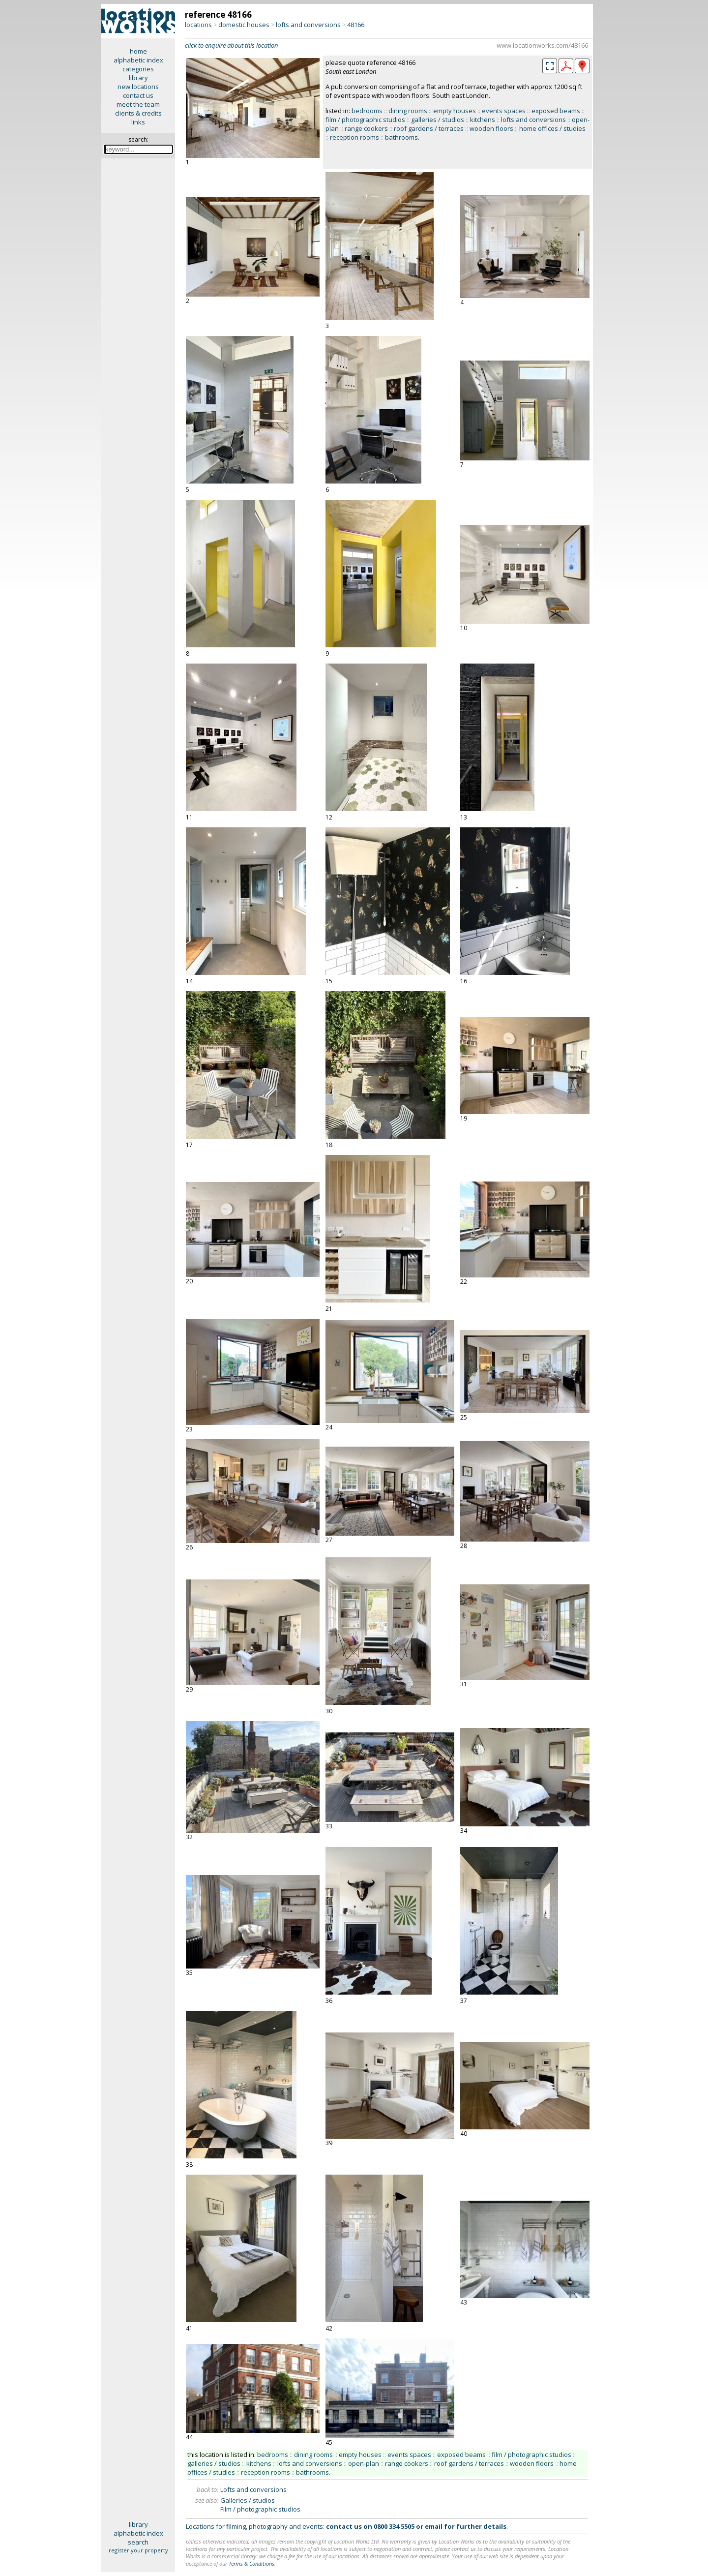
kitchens (482, 119)
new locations (138, 86)
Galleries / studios (247, 2500)
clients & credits (138, 113)
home (138, 51)
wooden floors (491, 128)
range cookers (366, 128)
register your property (138, 2550)
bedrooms (367, 110)
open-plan (363, 2463)
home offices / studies (552, 128)
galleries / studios (437, 119)
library (138, 77)
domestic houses (243, 24)
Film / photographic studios (260, 2509)
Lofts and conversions (253, 2489)
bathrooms (401, 137)
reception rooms (354, 137)
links (138, 122)
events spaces (504, 110)
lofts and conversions (308, 24)
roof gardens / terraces (429, 128)
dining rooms (407, 110)
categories (138, 68)
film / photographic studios (365, 119)
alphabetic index (138, 60)
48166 (355, 24)
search (138, 2542)
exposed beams (555, 110)
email (433, 2526)
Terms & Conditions (251, 2563)
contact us (138, 95)
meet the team (138, 104)
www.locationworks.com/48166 (542, 45)
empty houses (454, 110)
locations (198, 24)
